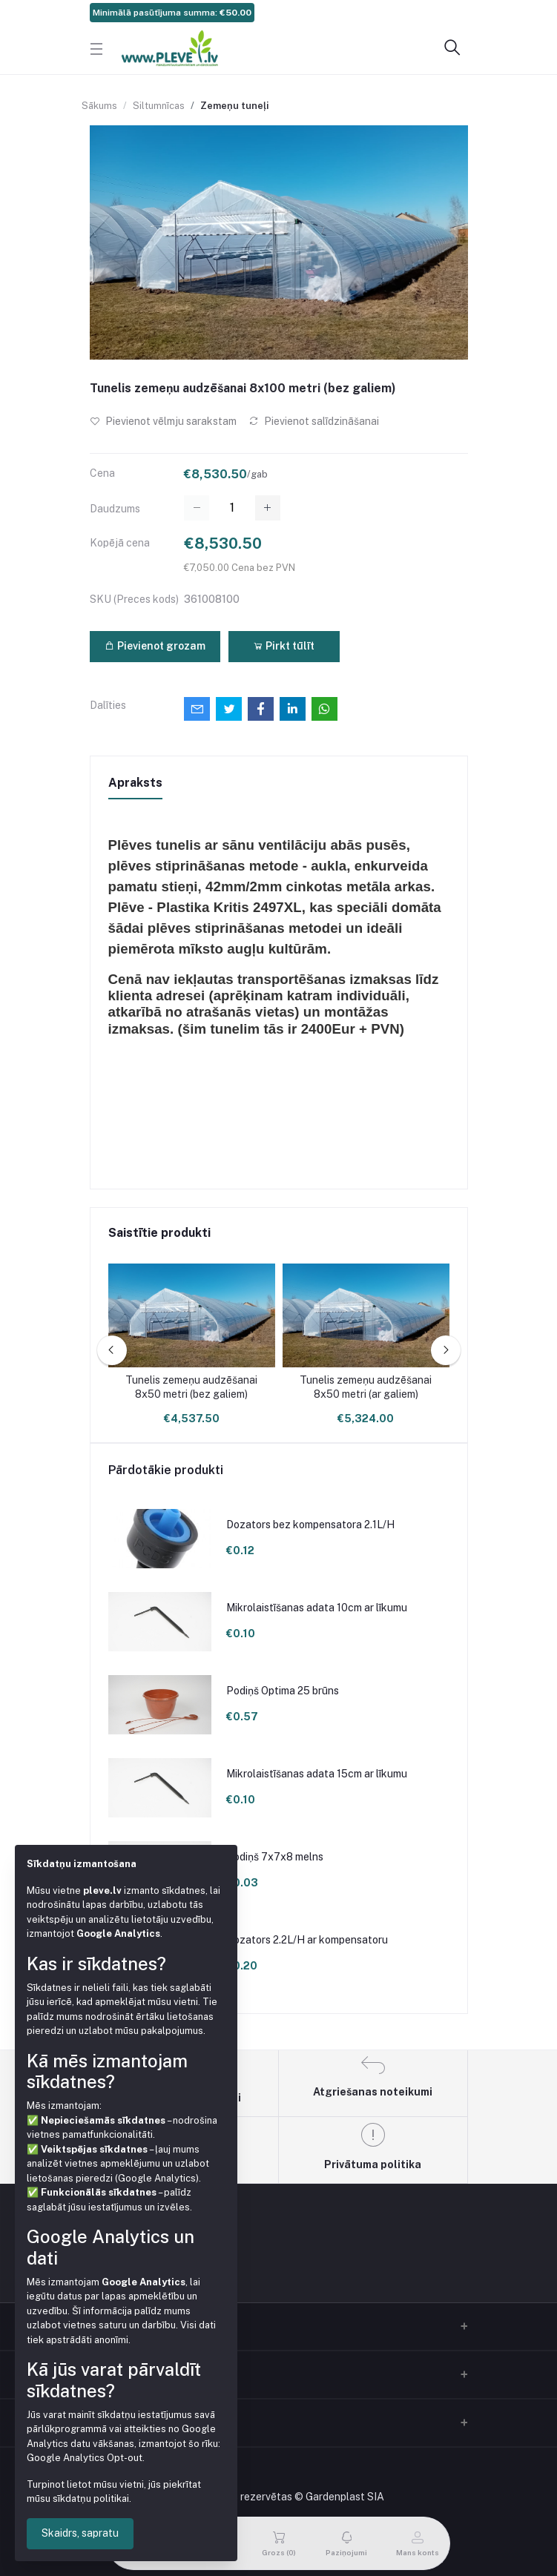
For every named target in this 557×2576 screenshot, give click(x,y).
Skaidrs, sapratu (80, 2533)
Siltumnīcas (159, 105)
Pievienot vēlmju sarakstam (163, 421)
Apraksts (135, 783)
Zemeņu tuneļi (234, 105)
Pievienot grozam (155, 646)
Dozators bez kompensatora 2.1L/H (310, 1524)
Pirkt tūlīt (283, 646)
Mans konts (117, 2420)
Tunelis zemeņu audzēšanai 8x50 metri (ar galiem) (366, 1387)
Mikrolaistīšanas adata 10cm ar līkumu (316, 1608)
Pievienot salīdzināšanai (313, 421)
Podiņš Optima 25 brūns (282, 1691)
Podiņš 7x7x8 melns (274, 1857)
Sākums (99, 105)
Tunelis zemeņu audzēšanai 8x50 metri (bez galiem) (191, 1387)
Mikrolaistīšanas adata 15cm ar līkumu (316, 1774)
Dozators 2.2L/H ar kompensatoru (307, 1940)
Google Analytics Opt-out (84, 2457)
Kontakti (111, 2372)
